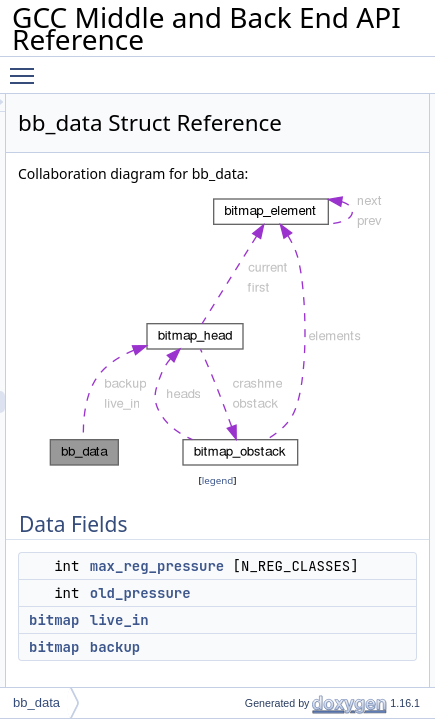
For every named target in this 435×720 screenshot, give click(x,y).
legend (304, 530)
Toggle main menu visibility (27, 67)
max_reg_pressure (330, 616)
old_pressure (313, 665)
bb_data (36, 702)
